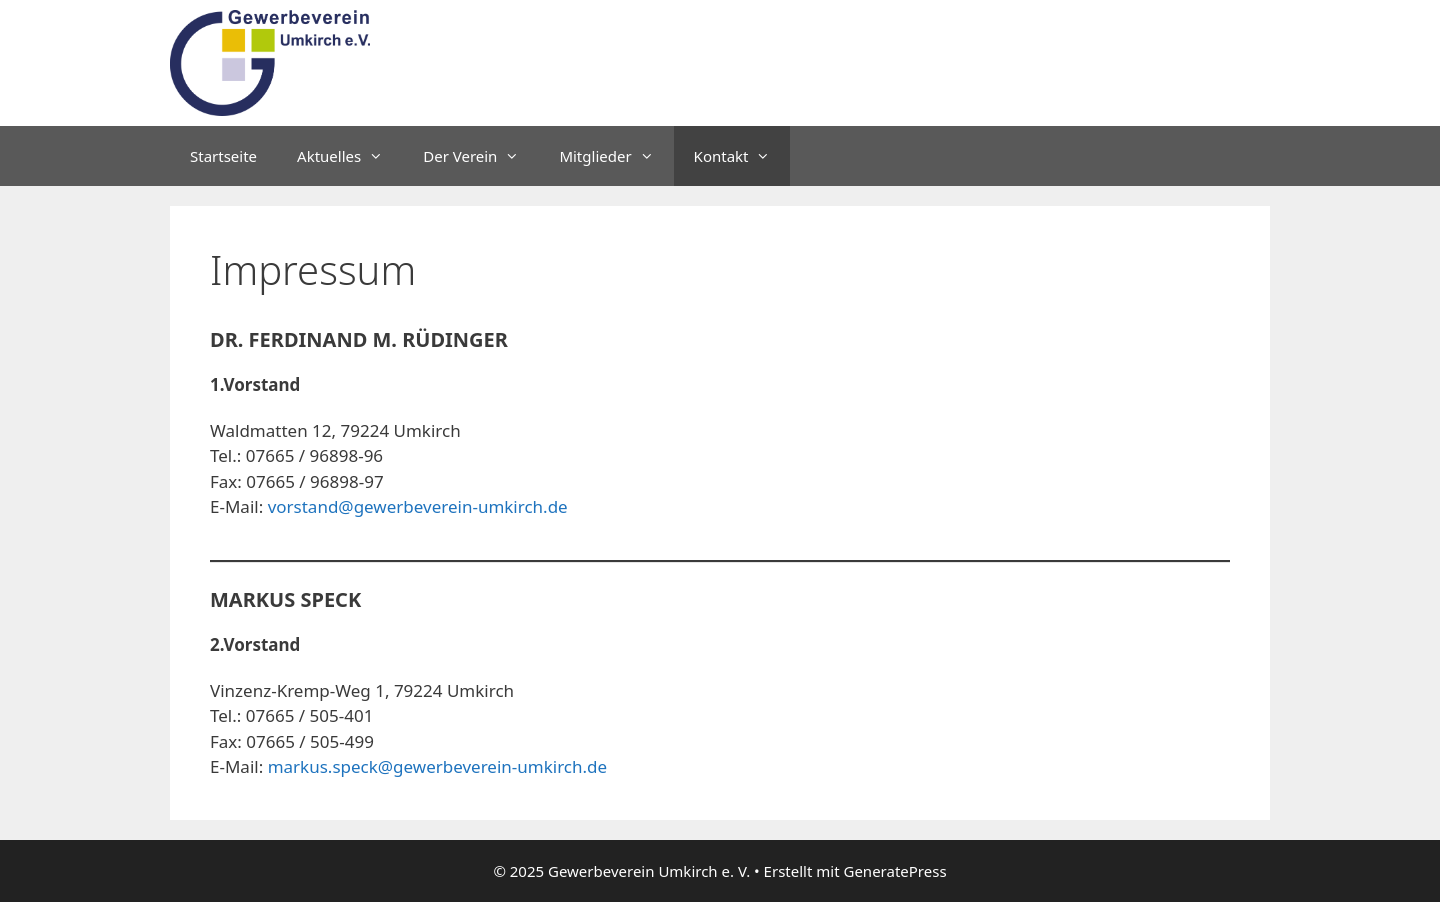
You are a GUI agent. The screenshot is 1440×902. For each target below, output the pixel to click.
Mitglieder (616, 156)
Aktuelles (350, 156)
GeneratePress (894, 871)
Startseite (223, 156)
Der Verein (481, 156)
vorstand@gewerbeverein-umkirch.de (418, 506)
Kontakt (742, 156)
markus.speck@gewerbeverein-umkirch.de (438, 766)
